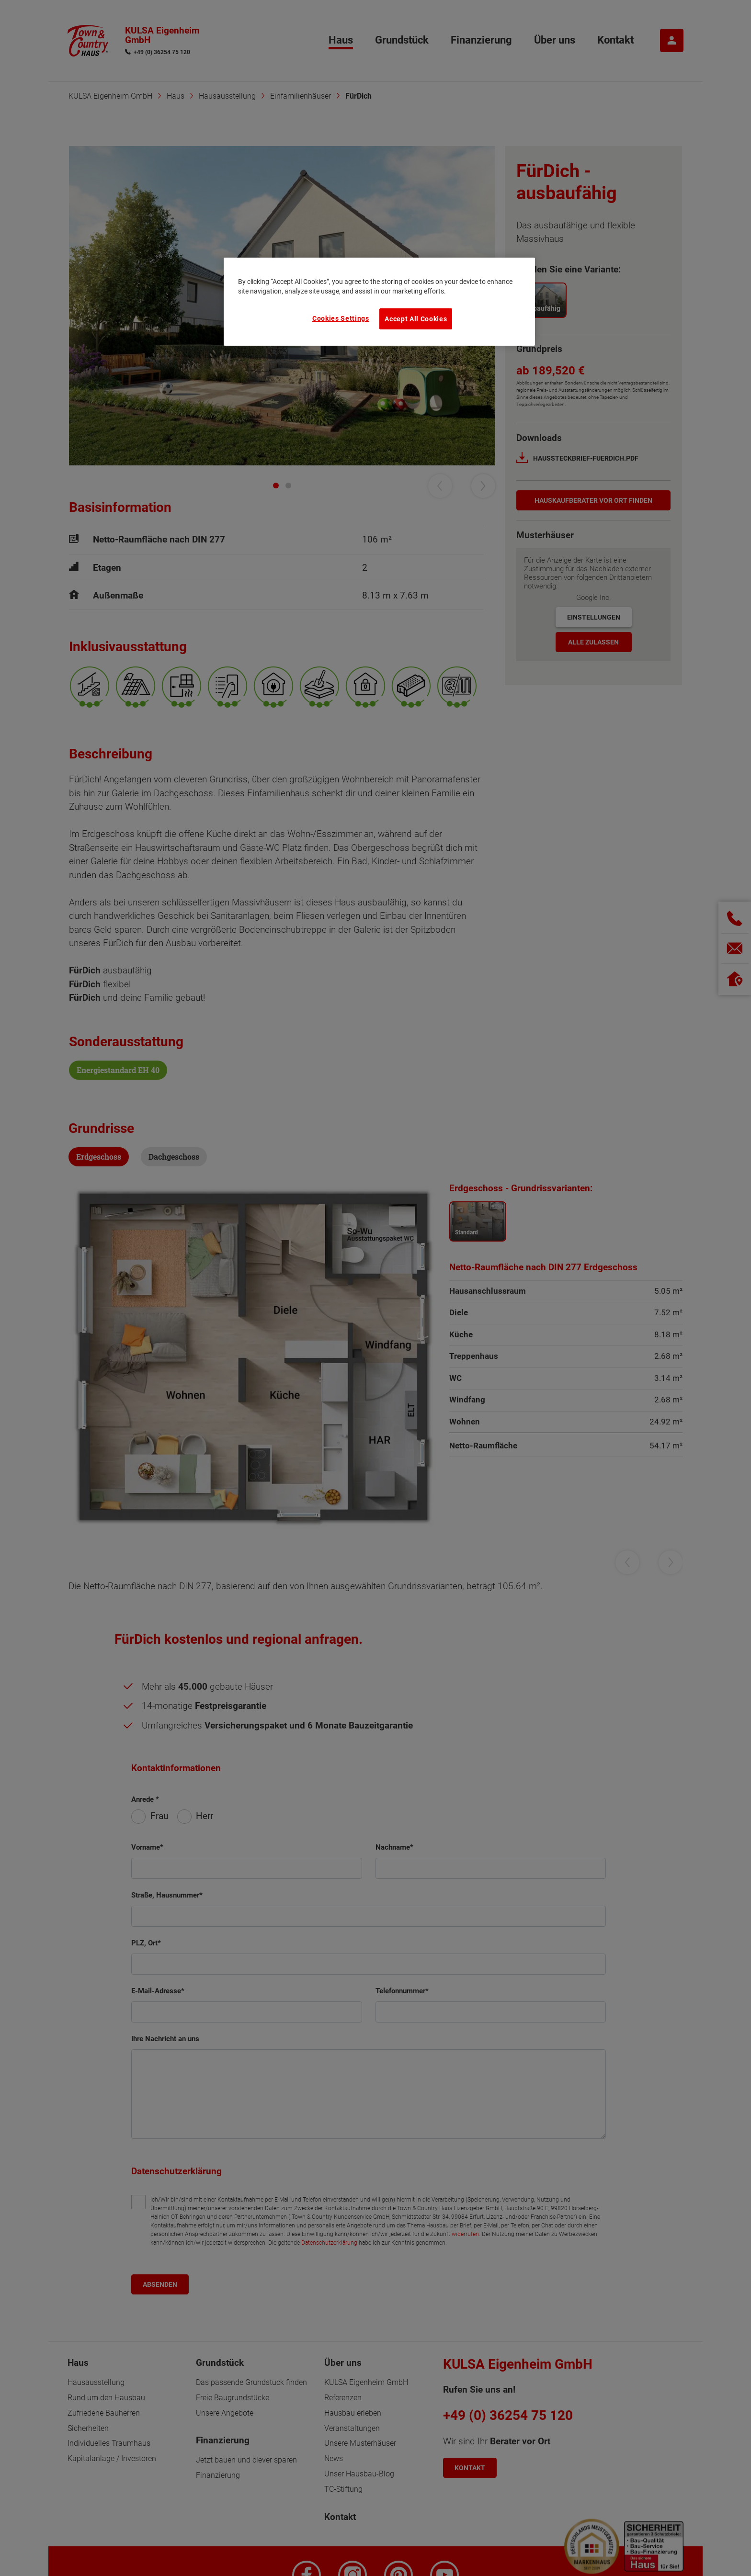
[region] (379, 302)
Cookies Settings (340, 318)
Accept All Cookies (416, 319)
